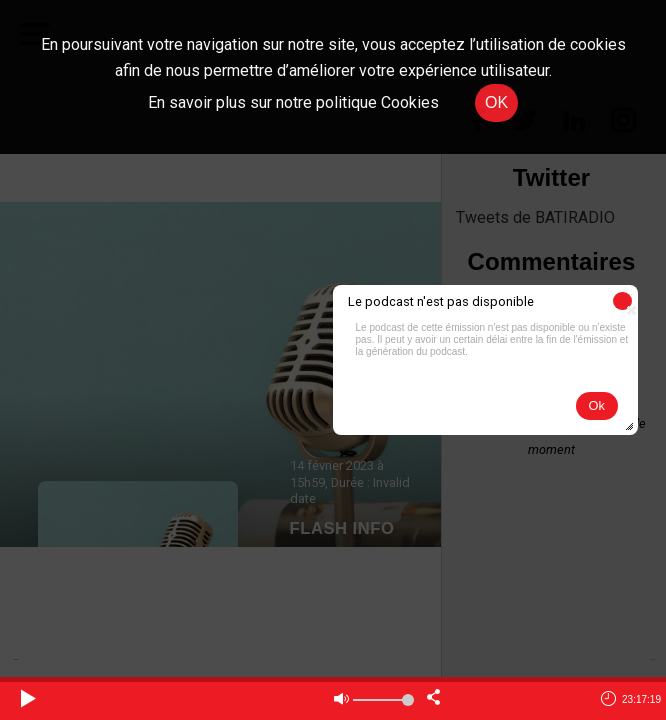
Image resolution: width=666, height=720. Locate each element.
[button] (622, 301)
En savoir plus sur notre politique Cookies (293, 102)
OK (496, 102)
